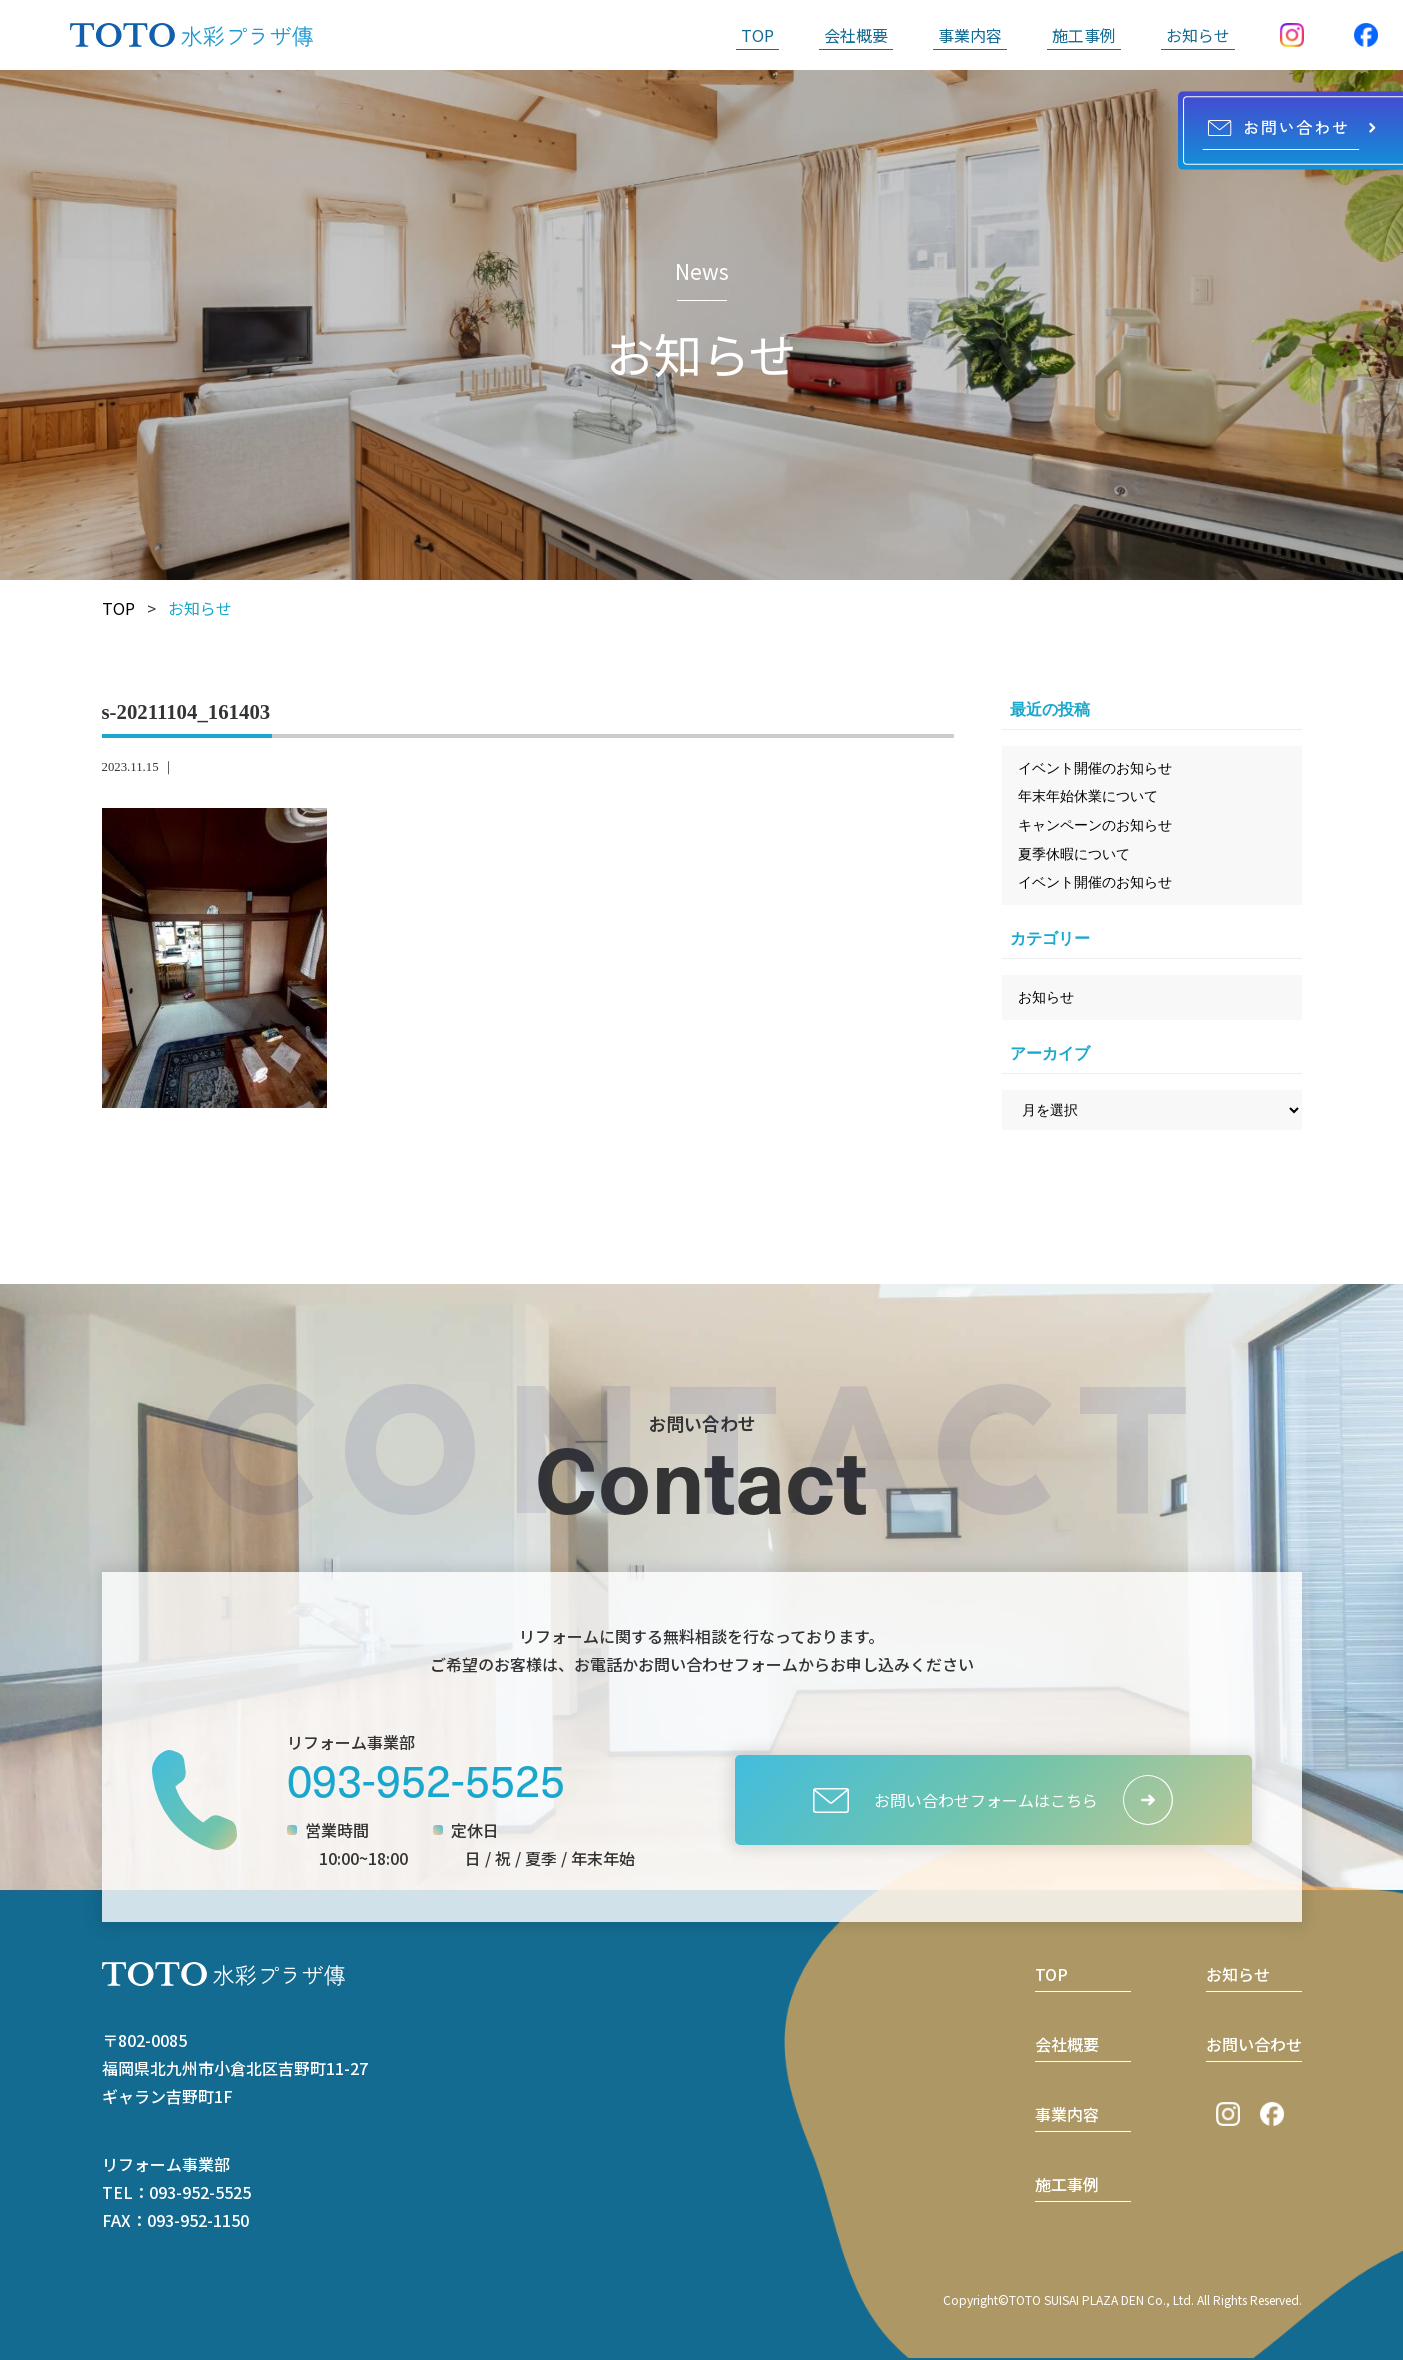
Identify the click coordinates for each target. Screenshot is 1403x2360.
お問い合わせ (1254, 2044)
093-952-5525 (426, 1778)
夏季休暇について (1074, 854)
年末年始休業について (1088, 796)
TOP (757, 35)
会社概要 (856, 35)
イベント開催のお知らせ (1095, 768)
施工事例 (1084, 35)
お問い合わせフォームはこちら (955, 1800)
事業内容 (970, 35)
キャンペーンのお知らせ (1095, 825)
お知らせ (1198, 35)
